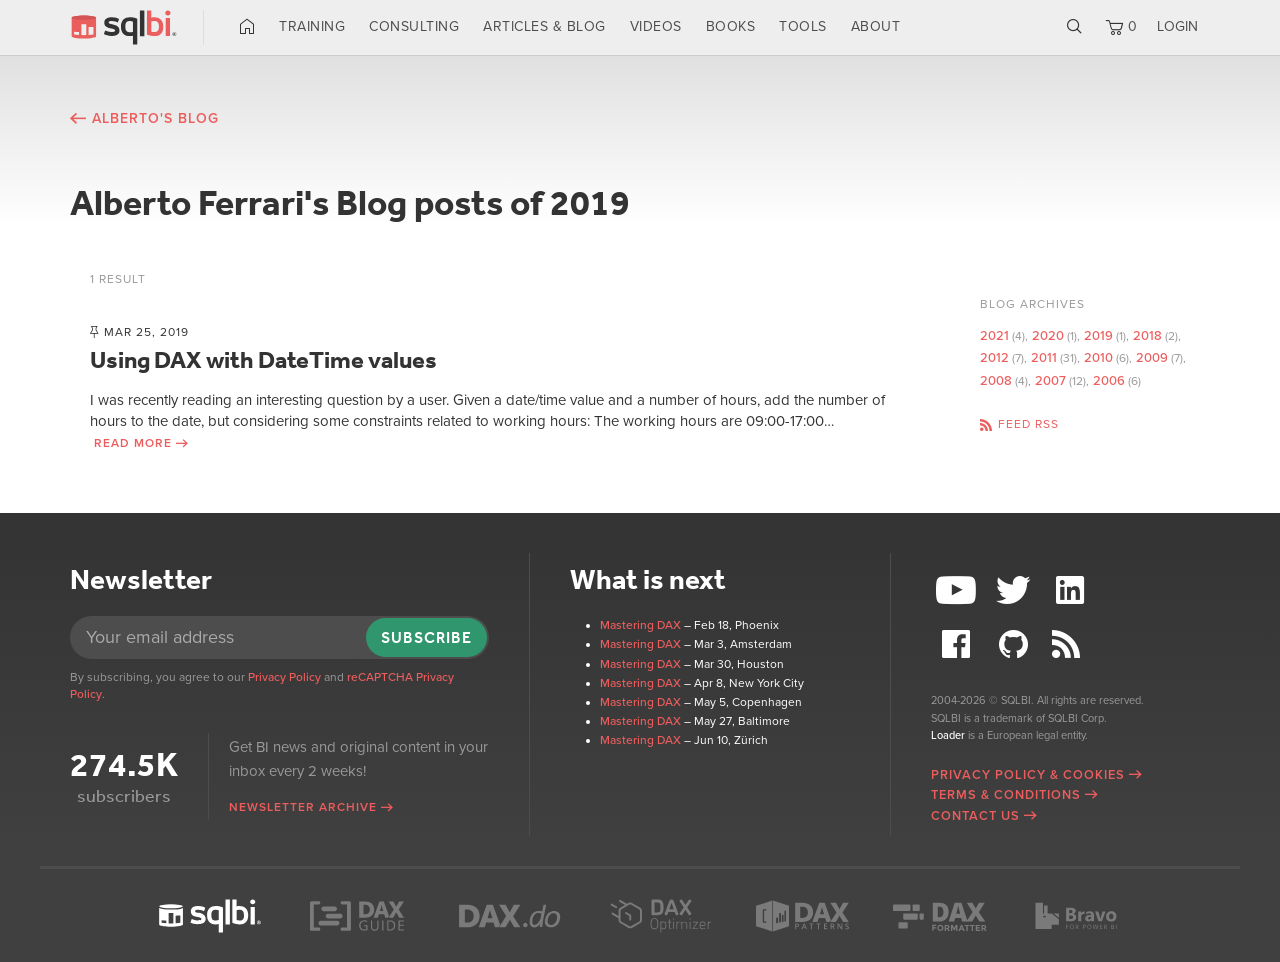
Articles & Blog (544, 26)
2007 (1050, 381)
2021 (994, 336)
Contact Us (975, 816)
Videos (656, 26)
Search (1074, 27)
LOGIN (1177, 26)
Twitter (1016, 590)
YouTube (959, 590)
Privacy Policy (284, 677)
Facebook (959, 644)
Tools (803, 26)
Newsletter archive (303, 807)
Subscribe (426, 637)
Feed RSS (1028, 424)
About (876, 26)
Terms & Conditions (1006, 795)
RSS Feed (1072, 644)
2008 (996, 381)
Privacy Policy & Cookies (1028, 775)
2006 (1109, 381)
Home (247, 27)
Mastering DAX (640, 625)
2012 (994, 358)
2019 (1098, 336)
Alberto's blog (155, 118)
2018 (1147, 336)
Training (312, 26)
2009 (1152, 358)
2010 (1098, 358)
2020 (1048, 336)
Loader (948, 735)
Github (1016, 644)
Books (731, 26)
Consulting (414, 26)
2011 (1044, 358)
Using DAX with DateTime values (263, 360)
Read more (133, 443)
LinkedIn (1072, 590)
